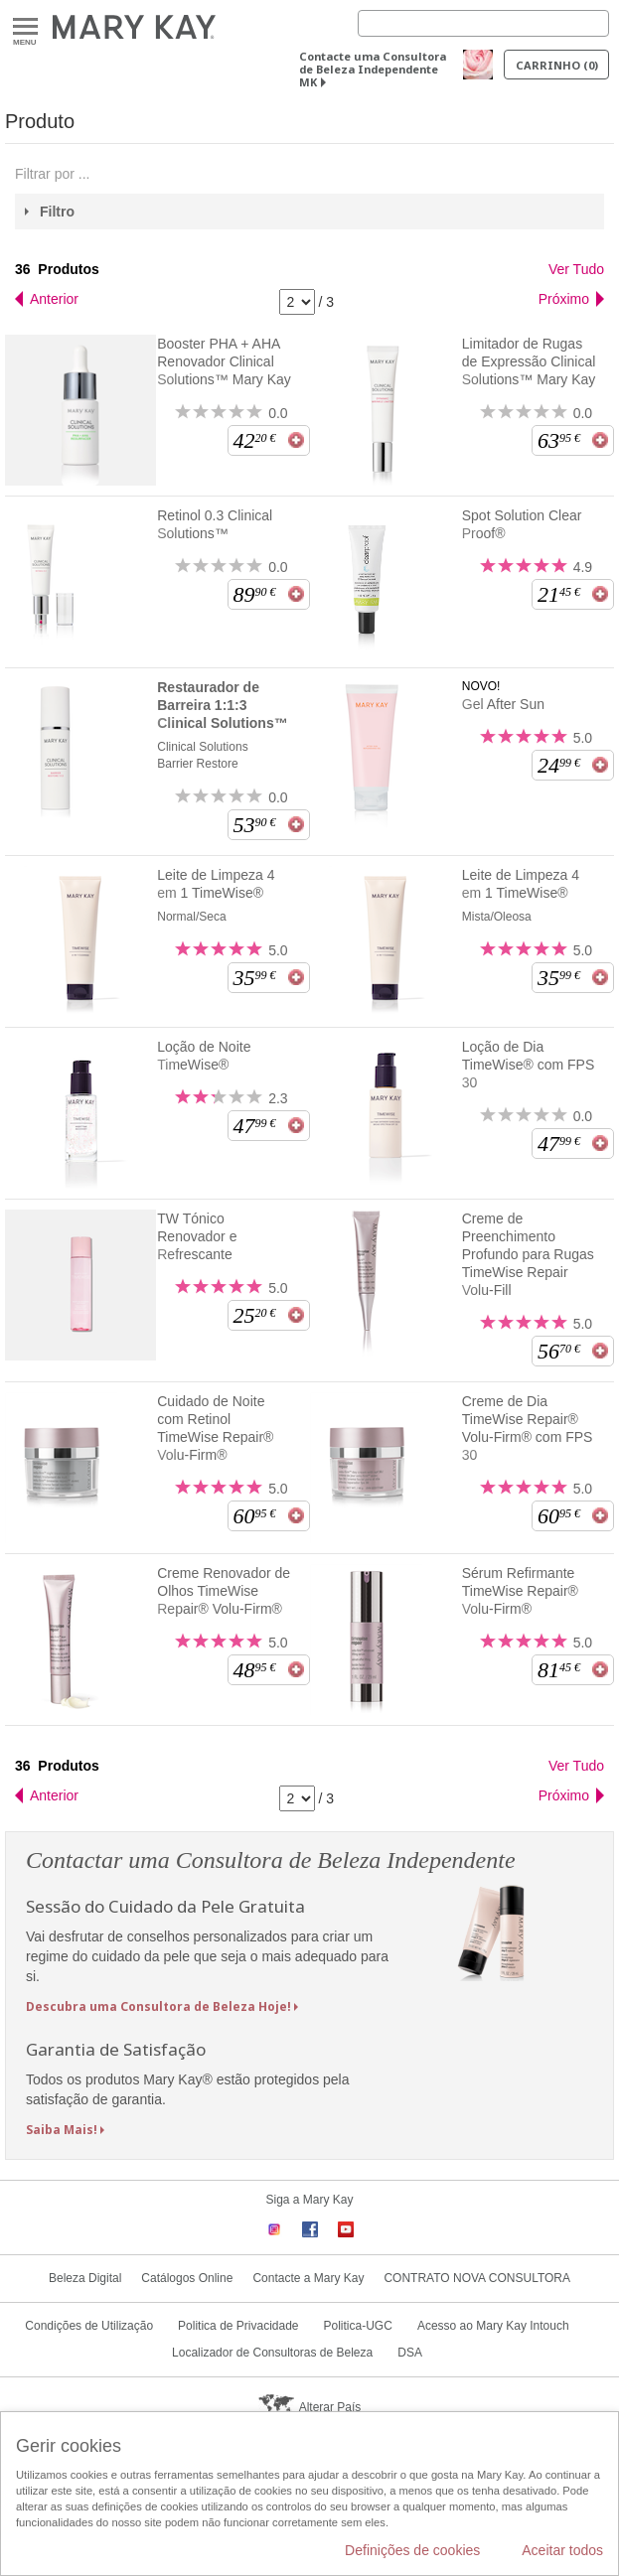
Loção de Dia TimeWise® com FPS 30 (528, 1064)
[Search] (483, 23)
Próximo (564, 299)
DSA (409, 2353)
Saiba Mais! (61, 2129)
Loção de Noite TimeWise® (203, 1056)
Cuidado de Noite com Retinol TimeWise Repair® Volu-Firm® (215, 1428)
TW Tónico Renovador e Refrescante (196, 1236)
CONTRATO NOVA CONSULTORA (477, 2278)
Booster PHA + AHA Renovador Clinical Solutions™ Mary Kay (224, 361)
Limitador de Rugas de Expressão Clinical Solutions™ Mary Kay (529, 361)
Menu (25, 27)
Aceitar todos (562, 2550)
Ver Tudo (576, 269)
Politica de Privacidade (238, 2326)
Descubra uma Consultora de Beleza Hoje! (158, 2006)
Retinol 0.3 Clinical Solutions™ (214, 524)
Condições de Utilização (89, 2326)
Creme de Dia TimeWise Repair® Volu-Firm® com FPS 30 (527, 1428)
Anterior (54, 299)
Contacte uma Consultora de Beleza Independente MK (372, 69)
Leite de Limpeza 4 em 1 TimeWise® (215, 884)
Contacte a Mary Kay (308, 2278)
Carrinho (557, 65)
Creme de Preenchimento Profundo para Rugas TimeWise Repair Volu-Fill (528, 1254)
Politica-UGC (358, 2326)
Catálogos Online (186, 2278)
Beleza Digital (85, 2278)
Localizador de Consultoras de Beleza (272, 2353)
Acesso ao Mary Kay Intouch (493, 2326)
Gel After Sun (503, 704)
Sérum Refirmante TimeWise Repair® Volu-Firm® (520, 1591)
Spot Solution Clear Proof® (522, 524)
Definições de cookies (412, 2550)
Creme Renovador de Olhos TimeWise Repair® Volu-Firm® (223, 1591)
